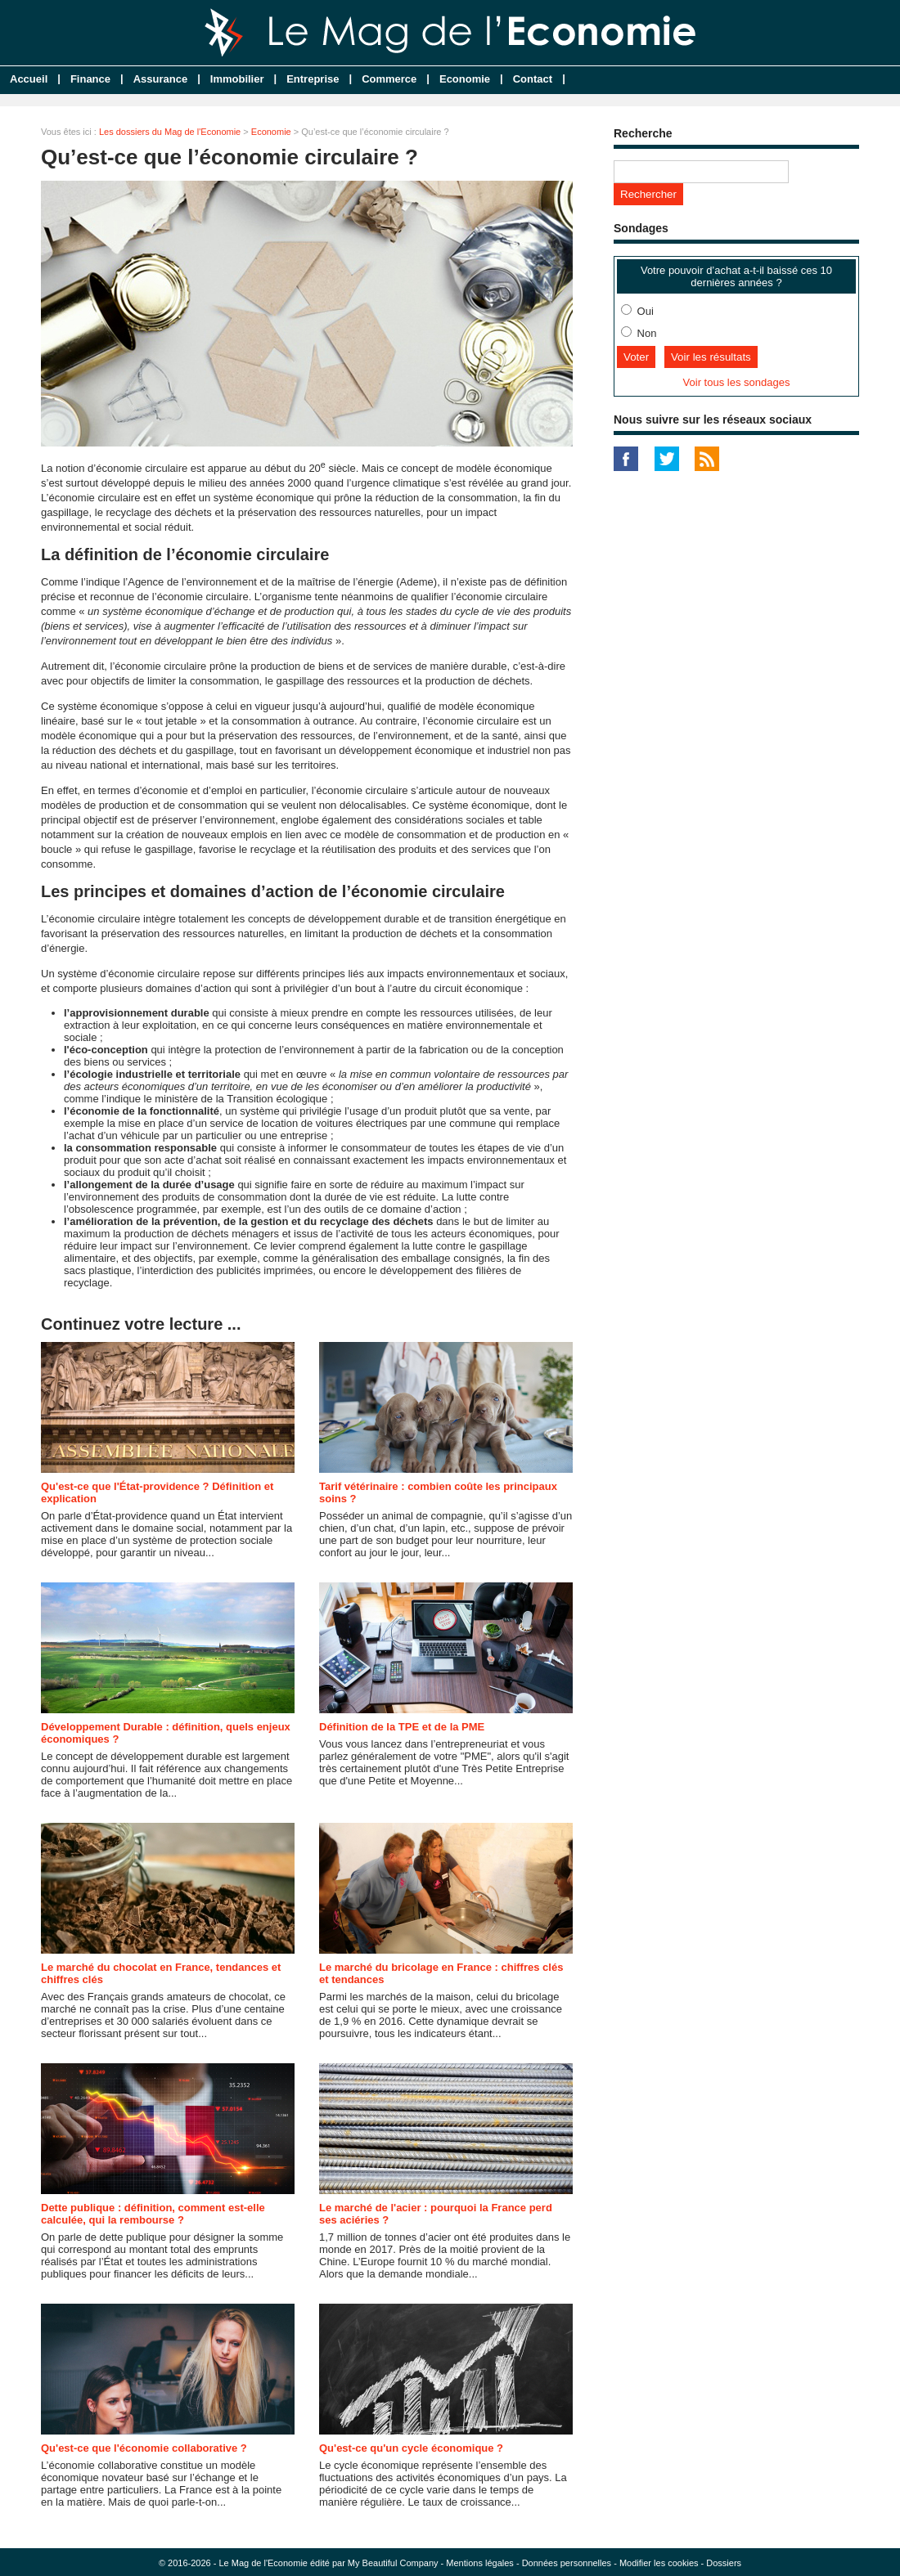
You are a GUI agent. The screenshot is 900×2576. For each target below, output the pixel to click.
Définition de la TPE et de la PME (401, 1727)
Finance (90, 79)
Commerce (389, 79)
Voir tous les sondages (736, 382)
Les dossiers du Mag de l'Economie (170, 132)
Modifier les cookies (659, 2563)
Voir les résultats (711, 357)
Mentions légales (480, 2563)
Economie (464, 79)
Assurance (160, 79)
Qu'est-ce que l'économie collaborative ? (144, 2448)
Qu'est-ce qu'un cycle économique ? (411, 2448)
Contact (532, 79)
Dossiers (723, 2563)
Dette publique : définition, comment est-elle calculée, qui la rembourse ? (153, 2213)
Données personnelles (566, 2563)
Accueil (28, 79)
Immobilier (237, 79)
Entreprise (312, 79)
